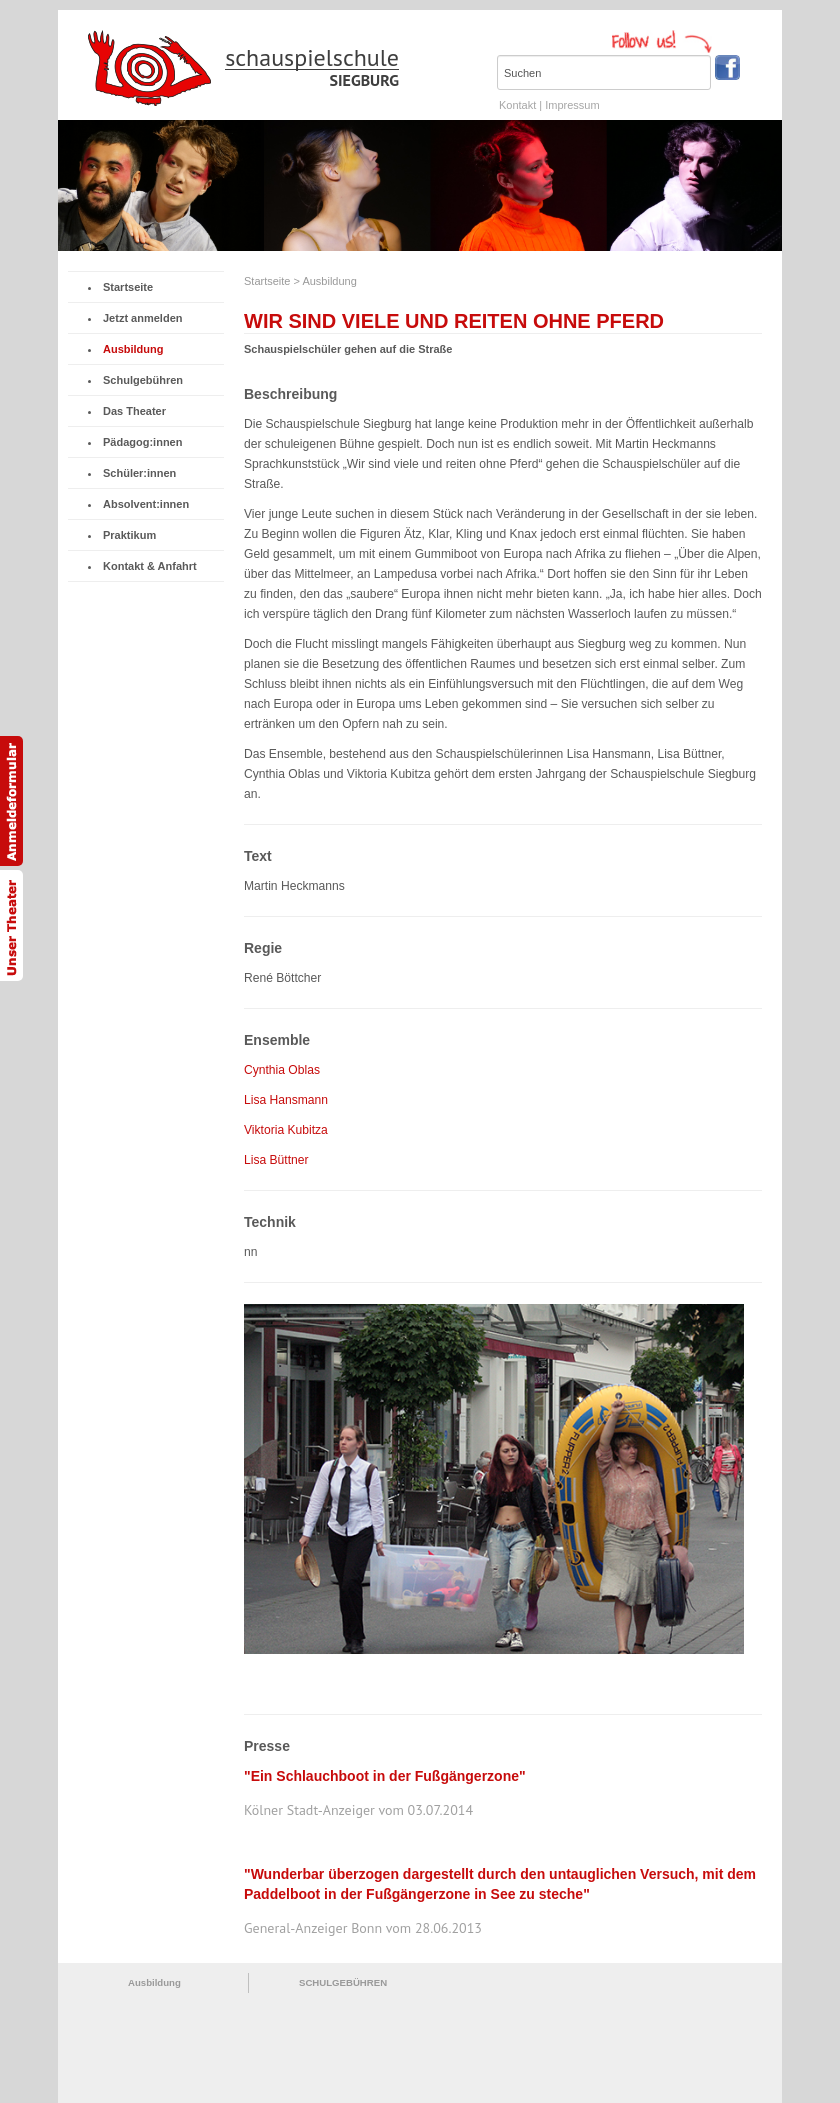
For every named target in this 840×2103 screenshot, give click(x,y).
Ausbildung (130, 349)
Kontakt (517, 105)
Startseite (125, 287)
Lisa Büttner (276, 1160)
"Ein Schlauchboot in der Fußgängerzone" (385, 1776)
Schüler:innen (136, 473)
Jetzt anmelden (139, 318)
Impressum (572, 105)
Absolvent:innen (143, 504)
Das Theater (131, 411)
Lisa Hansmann (286, 1100)
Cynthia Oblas (282, 1070)
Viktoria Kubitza (286, 1130)
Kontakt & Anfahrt (147, 566)
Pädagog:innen (139, 442)
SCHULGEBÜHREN (343, 1982)
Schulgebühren (140, 380)
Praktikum (126, 535)
